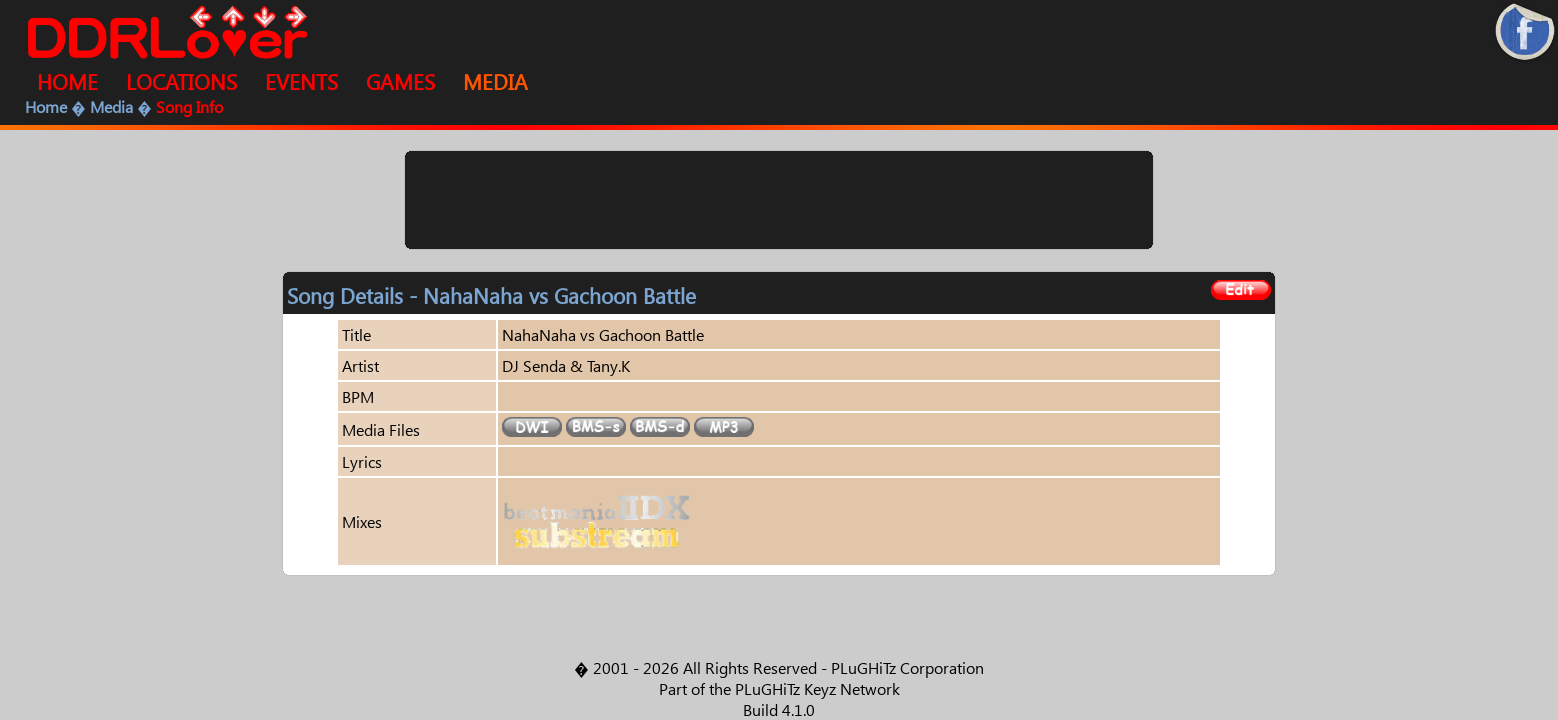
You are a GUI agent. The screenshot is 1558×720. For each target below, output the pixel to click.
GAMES (400, 81)
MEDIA (495, 81)
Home (46, 106)
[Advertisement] (779, 200)
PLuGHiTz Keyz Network (817, 688)
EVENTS (301, 81)
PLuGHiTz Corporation (907, 667)
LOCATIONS (181, 81)
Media (111, 106)
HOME (67, 81)
